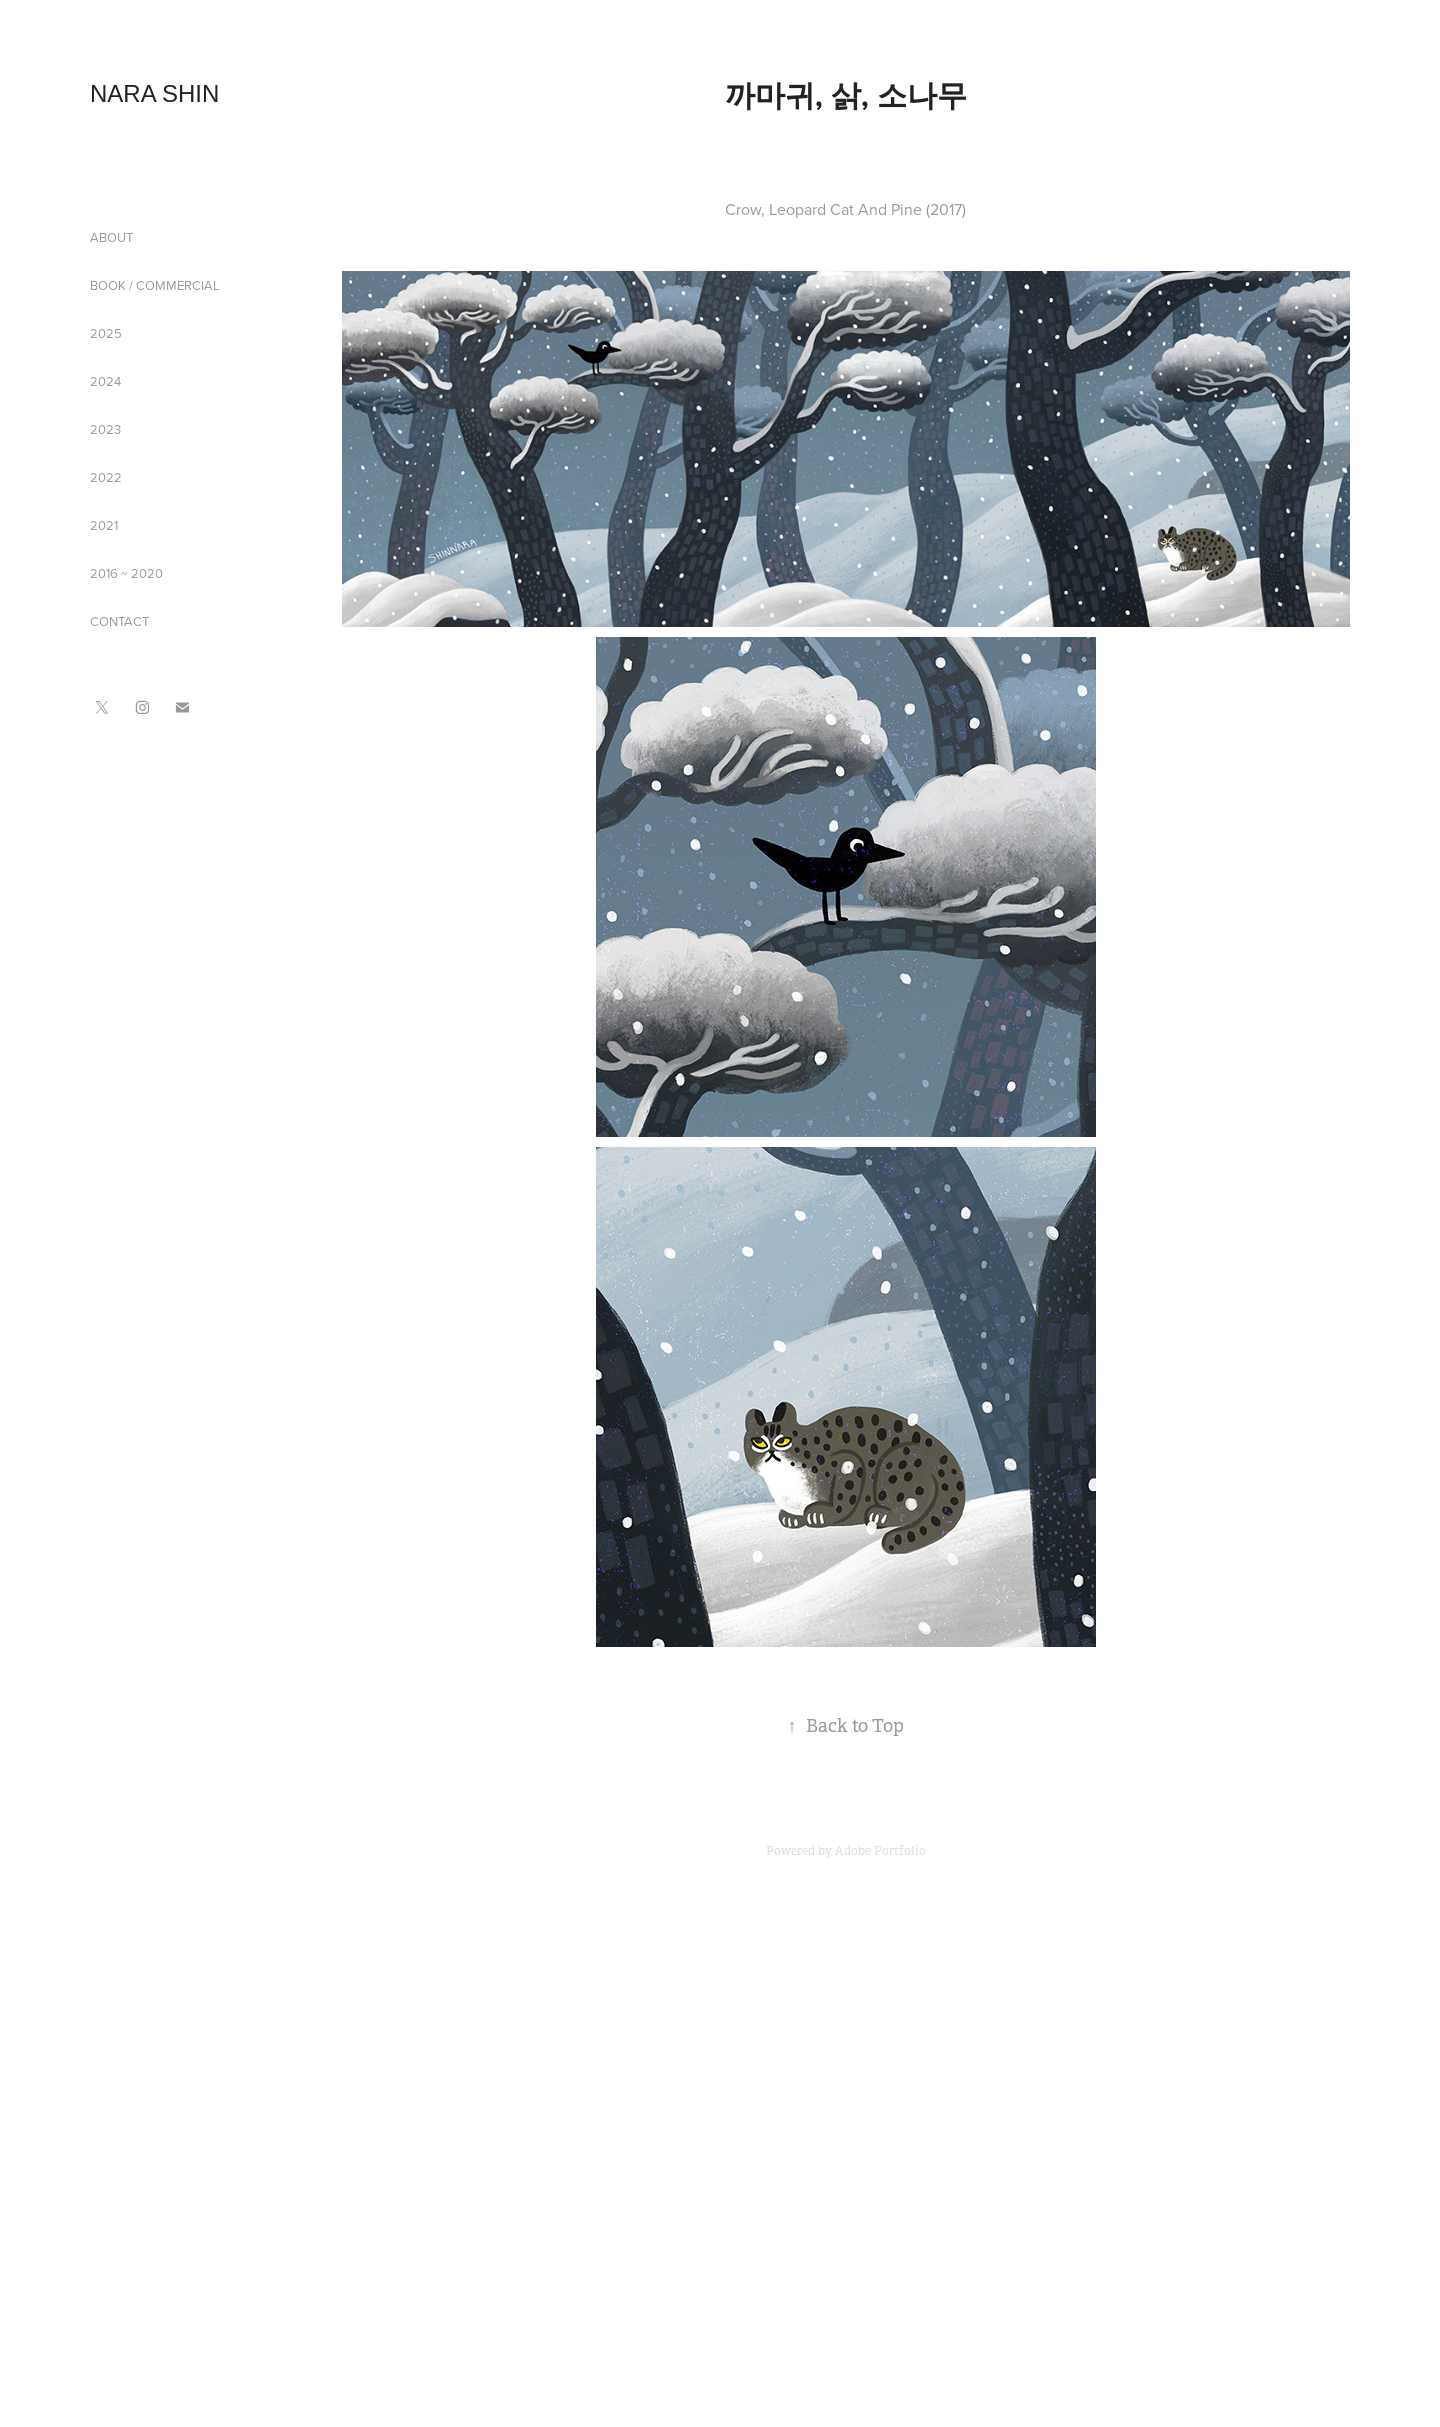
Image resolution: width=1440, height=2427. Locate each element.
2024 (105, 381)
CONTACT (119, 621)
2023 (105, 429)
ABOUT (111, 237)
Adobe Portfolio (880, 1851)
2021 (104, 525)
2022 (106, 477)
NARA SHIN (154, 93)
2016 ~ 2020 (126, 573)
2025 (106, 333)
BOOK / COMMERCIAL (155, 285)
